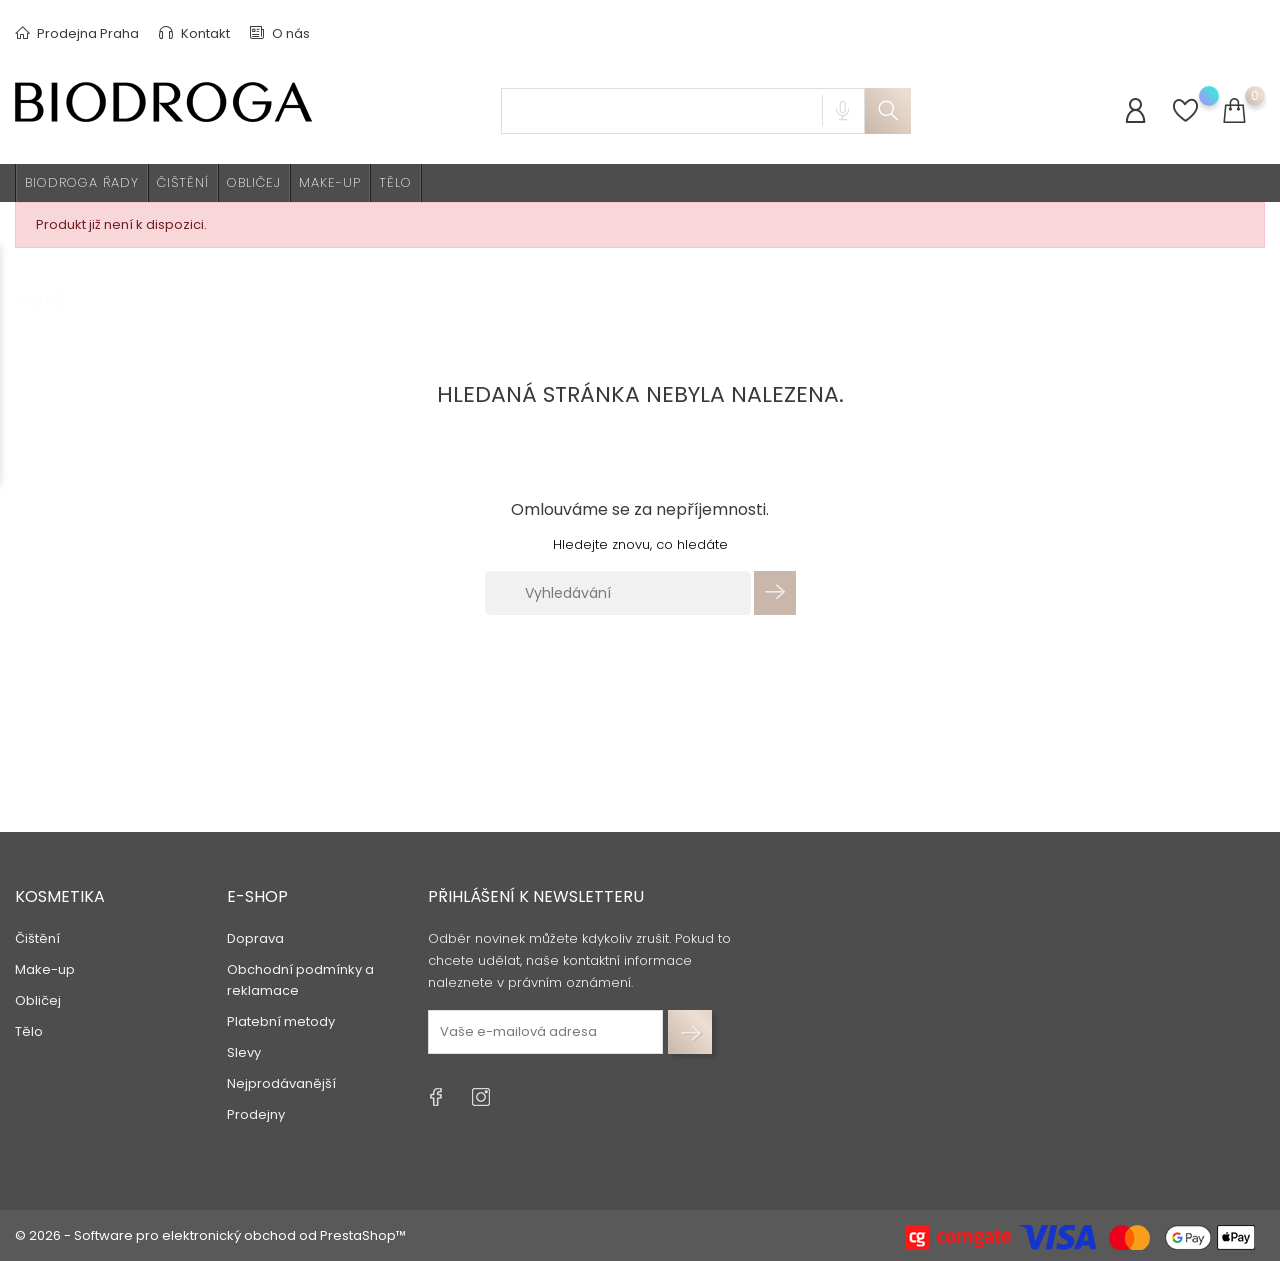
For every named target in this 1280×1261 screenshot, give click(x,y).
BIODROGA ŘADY (82, 182)
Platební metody (281, 1021)
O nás (280, 33)
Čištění (183, 182)
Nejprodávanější (281, 1083)
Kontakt (194, 33)
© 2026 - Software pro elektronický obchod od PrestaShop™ (210, 1235)
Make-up (330, 182)
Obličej (254, 182)
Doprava (255, 938)
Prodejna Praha (77, 33)
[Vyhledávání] (618, 593)
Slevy (244, 1052)
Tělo (395, 182)
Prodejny (256, 1114)
